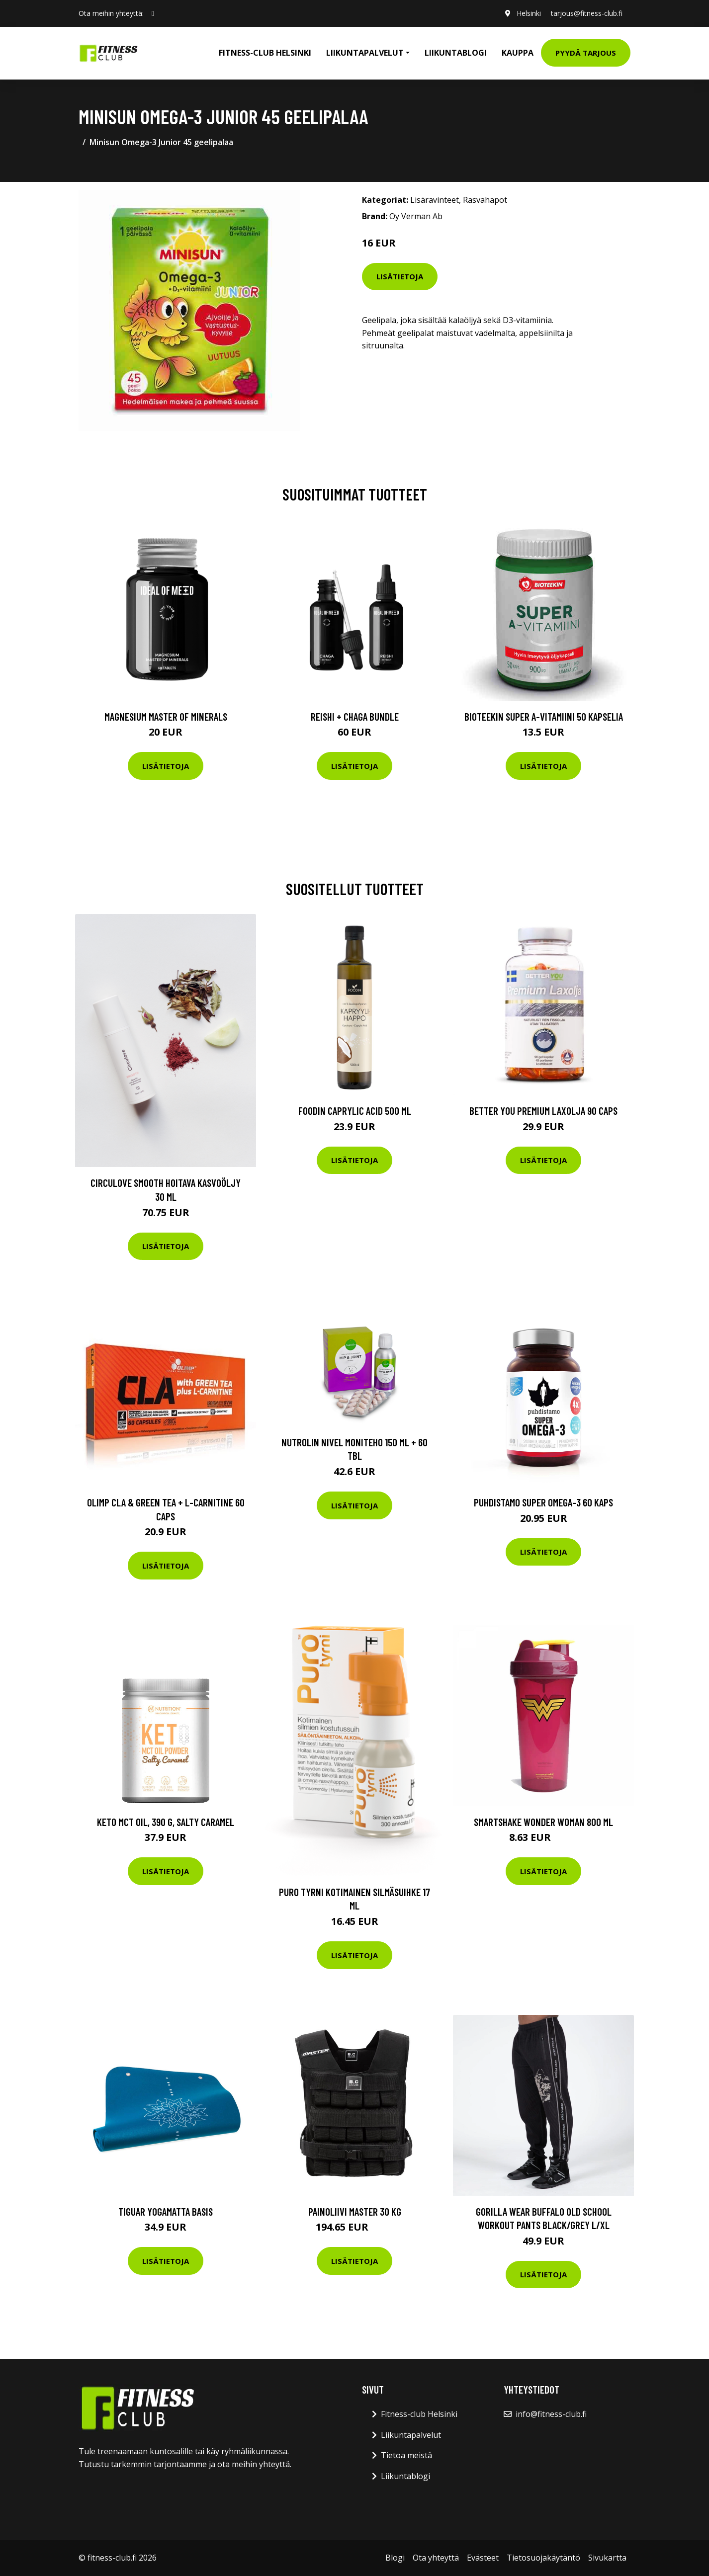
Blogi (395, 2557)
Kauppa (517, 52)
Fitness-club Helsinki (265, 52)
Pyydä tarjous (585, 53)
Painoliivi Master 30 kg (354, 2211)
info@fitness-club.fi (551, 2414)
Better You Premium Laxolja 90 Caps (543, 1110)
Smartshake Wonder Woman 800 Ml (543, 1822)
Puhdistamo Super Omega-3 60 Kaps (543, 1502)
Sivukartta (607, 2557)
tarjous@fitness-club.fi (586, 13)
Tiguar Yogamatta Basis (165, 2211)
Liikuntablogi (456, 52)
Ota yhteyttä (436, 2557)
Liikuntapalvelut (411, 2434)
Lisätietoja (399, 276)
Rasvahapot (485, 199)
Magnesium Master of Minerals (165, 716)
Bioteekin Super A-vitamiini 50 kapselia (543, 716)
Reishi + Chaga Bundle (355, 716)
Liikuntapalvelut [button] (365, 52)
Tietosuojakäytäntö (543, 2557)
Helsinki (529, 13)
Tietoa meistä (406, 2455)
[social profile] (153, 13)
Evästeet (483, 2557)
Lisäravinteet (434, 199)
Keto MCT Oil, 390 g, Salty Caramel (165, 1822)
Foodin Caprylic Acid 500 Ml (354, 1110)
